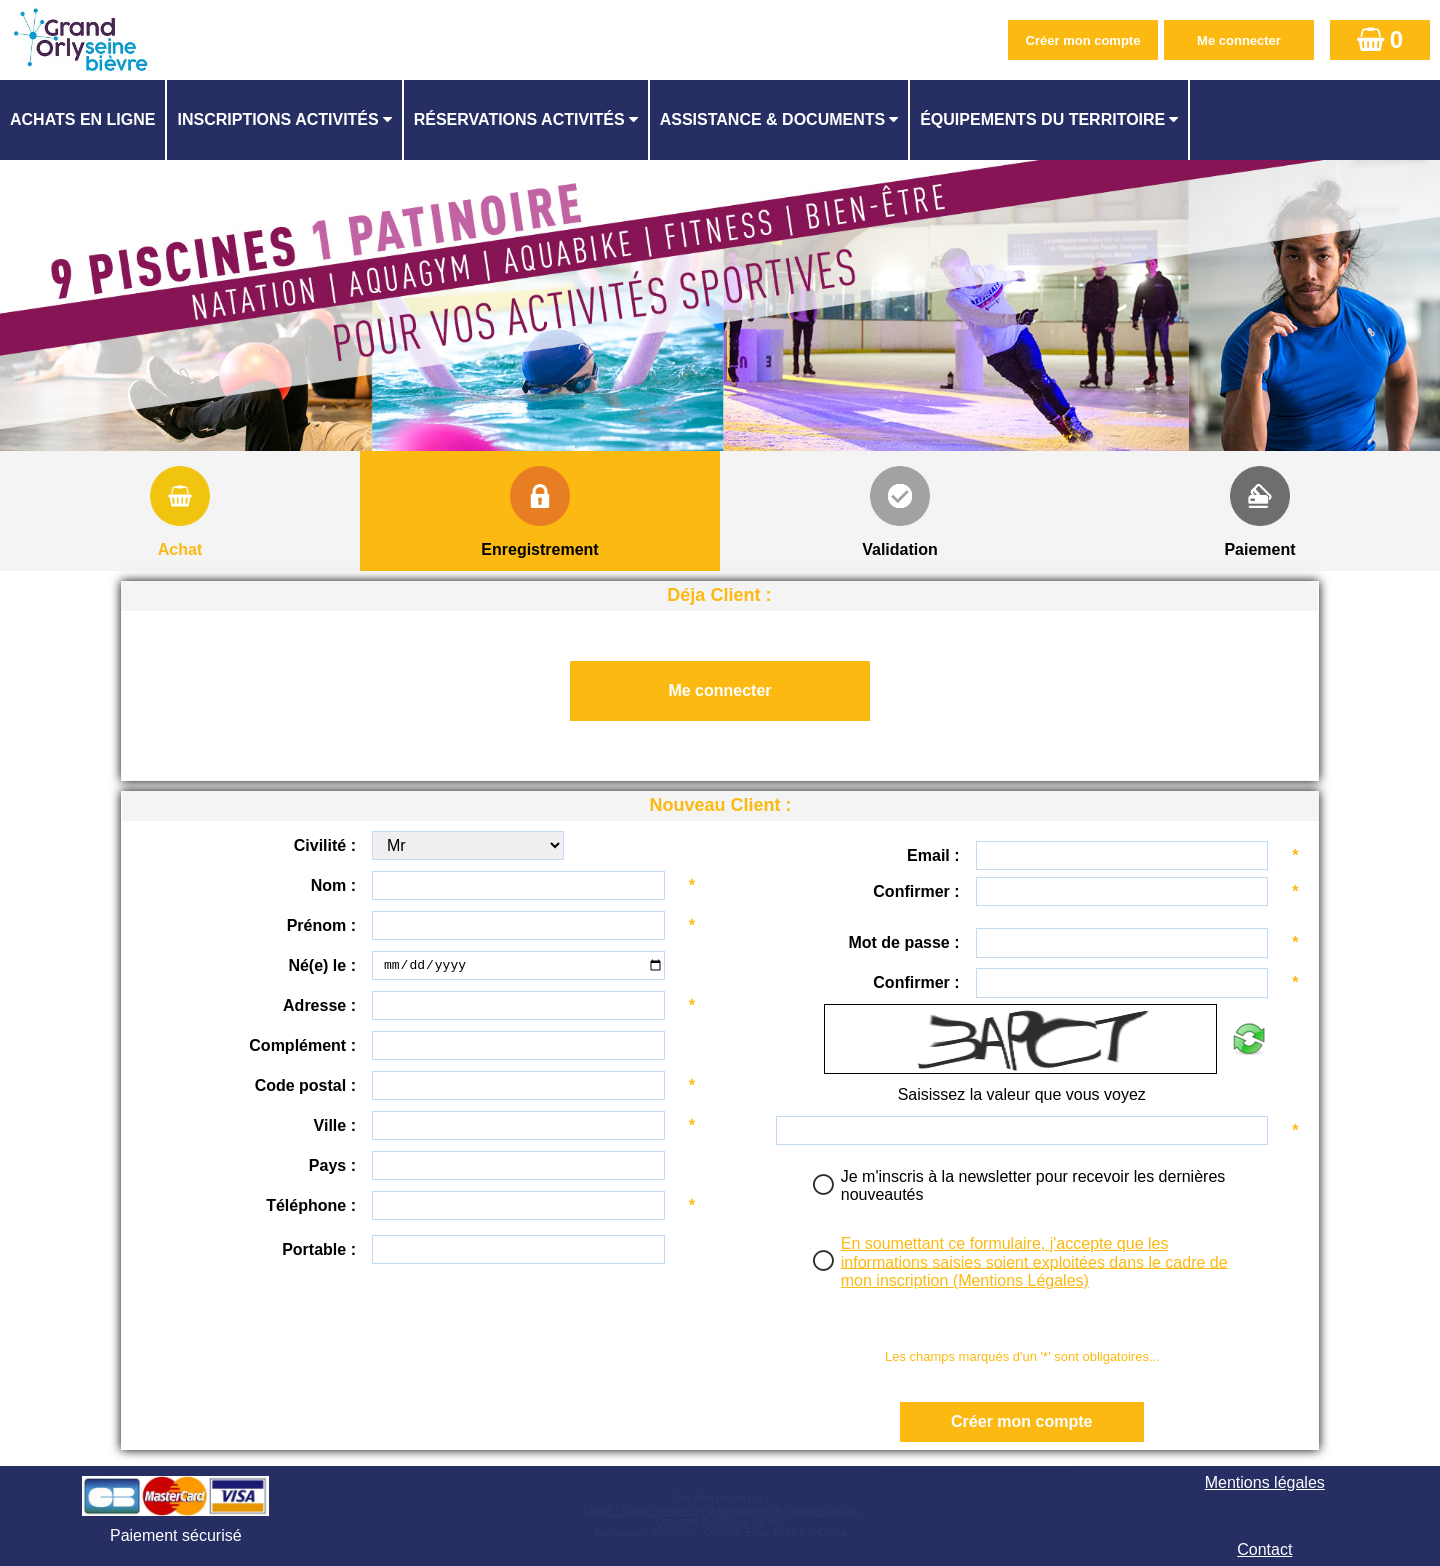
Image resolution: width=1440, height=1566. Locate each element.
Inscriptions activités (277, 119)
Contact (1264, 1549)
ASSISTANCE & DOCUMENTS (773, 119)
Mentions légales (1265, 1482)
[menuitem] (83, 120)
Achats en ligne (82, 119)
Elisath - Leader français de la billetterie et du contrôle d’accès (720, 1510)
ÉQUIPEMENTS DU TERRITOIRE (1042, 119)
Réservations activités (519, 119)
